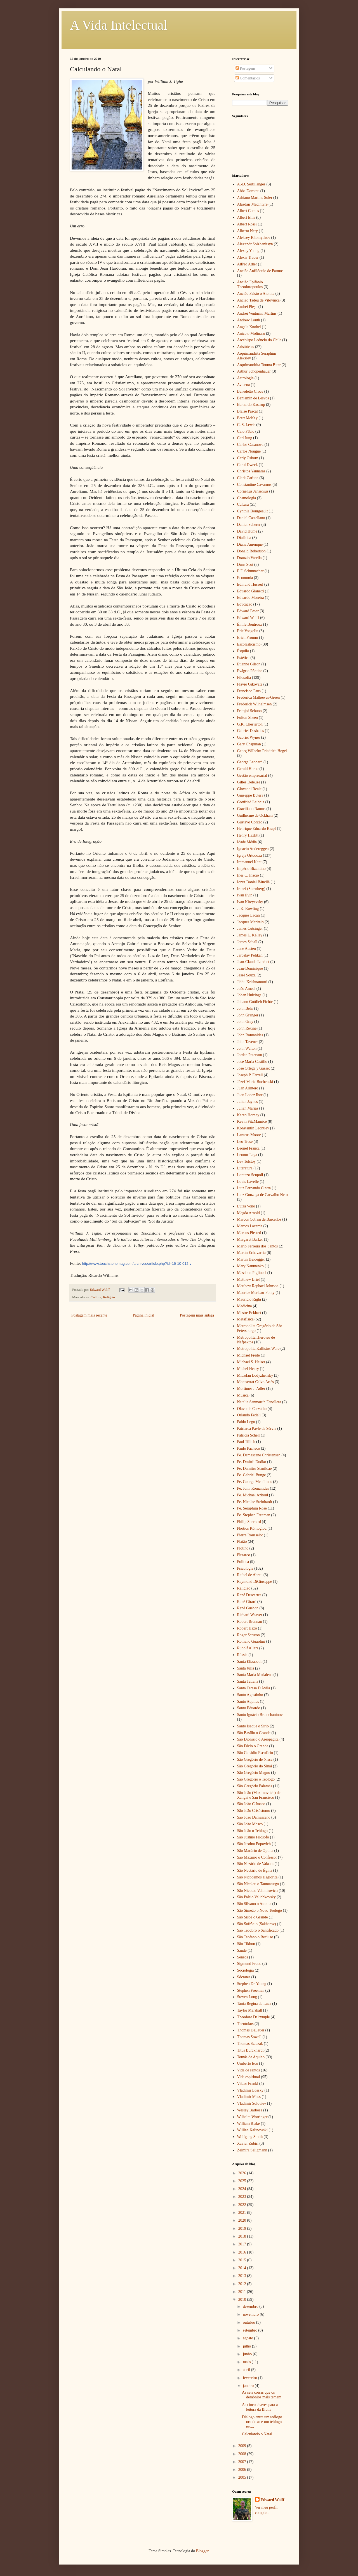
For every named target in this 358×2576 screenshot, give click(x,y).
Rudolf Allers (247, 1648)
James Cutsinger (250, 928)
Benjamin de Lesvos (253, 398)
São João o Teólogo (252, 1831)
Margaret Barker (250, 1239)
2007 (242, 2462)
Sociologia (245, 1970)
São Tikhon (246, 1944)
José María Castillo (252, 1061)
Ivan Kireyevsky (250, 902)
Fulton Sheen (247, 717)
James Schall (247, 942)
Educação (244, 604)
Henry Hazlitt (248, 835)
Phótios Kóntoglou (252, 1528)
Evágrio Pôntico (250, 671)
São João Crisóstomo (253, 1811)
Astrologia (245, 378)
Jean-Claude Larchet (253, 962)
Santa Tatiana (247, 1681)
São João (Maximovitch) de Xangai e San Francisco (259, 1795)
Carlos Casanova (250, 444)
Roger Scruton (248, 1635)
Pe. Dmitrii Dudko (251, 1462)
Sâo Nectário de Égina (254, 1870)
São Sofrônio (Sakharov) (256, 1924)
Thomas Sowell (249, 2037)
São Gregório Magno (253, 1772)
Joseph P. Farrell (250, 1075)
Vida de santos (248, 2070)
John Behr (245, 1008)
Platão (242, 1541)
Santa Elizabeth (249, 1661)
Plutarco (243, 1555)
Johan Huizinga (249, 995)
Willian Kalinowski (252, 2130)
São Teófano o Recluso (255, 1937)
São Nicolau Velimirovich (257, 1891)
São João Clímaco (251, 1804)
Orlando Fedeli (249, 1415)
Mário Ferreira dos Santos (257, 1246)
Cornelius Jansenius (252, 491)
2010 (242, 2299)
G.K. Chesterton (250, 724)
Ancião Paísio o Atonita (255, 293)
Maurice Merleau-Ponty (256, 1293)
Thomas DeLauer (251, 2030)
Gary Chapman (249, 744)
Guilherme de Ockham (255, 815)
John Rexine (247, 1028)
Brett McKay (247, 418)
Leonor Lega (247, 1155)
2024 (242, 2189)
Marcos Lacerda (250, 1226)
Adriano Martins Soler (254, 198)
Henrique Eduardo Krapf (256, 829)
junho (248, 2354)
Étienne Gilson (249, 664)
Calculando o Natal (257, 2434)
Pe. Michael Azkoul (252, 1495)
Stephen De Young (252, 1984)
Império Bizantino (251, 868)
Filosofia (244, 677)
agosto (248, 2338)
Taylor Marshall (249, 2010)
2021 (242, 2212)
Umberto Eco (247, 2063)
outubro (249, 2322)
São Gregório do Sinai (254, 1766)
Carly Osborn (247, 458)
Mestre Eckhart (249, 1313)
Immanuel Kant (249, 862)
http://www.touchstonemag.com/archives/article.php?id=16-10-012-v (136, 1263)
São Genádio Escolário (255, 1753)
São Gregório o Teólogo (256, 1779)
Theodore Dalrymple (253, 2017)
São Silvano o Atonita (254, 1904)
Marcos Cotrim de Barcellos (259, 1219)
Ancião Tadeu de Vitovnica (258, 300)
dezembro (251, 2306)
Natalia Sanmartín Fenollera (259, 1402)
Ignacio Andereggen (253, 849)
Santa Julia (245, 1668)
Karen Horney (248, 1115)
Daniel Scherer (249, 524)
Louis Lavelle (248, 1181)
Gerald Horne (248, 769)
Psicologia (245, 1568)
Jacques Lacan (248, 915)
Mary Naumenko (250, 1266)
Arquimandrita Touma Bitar (259, 365)
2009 (242, 2446)
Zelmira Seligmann (252, 2150)
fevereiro (250, 2378)
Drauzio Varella (249, 558)
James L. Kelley (250, 935)
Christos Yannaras (251, 471)
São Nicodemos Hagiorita (257, 1877)
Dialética (244, 538)
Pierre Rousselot (250, 1535)
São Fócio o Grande (252, 1746)
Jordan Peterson (249, 1055)
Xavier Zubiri (248, 2143)
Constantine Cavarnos (254, 484)
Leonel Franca (248, 1148)
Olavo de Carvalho (252, 1409)
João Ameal (246, 988)
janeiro (249, 2386)
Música (243, 1395)
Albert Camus (248, 211)
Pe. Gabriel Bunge (251, 1475)
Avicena (243, 385)
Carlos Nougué (249, 451)
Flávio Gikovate (250, 684)
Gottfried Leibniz (251, 802)
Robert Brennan (249, 1621)
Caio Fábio (246, 431)
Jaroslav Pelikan (250, 955)
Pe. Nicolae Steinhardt (254, 1502)
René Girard (246, 1602)
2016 (242, 2252)
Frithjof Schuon (249, 711)
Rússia (242, 1655)
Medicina (244, 1306)
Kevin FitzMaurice (252, 1121)
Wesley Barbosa (249, 2110)
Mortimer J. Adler (251, 1388)
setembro (250, 2330)
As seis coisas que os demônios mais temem (261, 2394)
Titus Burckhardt (250, 2050)
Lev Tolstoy (246, 1161)
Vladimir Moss (249, 2097)
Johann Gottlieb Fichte (255, 1002)
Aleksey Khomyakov (253, 238)
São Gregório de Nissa (254, 1759)
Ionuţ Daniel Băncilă (253, 882)
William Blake (248, 2123)
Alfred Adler (247, 264)
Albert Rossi (247, 224)
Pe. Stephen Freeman (253, 1515)
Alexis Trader (248, 257)
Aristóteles (245, 347)
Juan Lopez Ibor (250, 1095)
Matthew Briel (248, 1279)
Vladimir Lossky (250, 2090)
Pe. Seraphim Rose (252, 1508)
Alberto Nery (247, 231)
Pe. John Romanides (253, 1488)
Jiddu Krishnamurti (252, 982)
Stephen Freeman (251, 1990)
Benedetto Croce (250, 391)
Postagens (245, 68)
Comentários (247, 78)
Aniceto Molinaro (251, 333)
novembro (251, 2314)
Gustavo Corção (250, 822)
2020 (242, 2220)
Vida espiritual (248, 2077)
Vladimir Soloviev (251, 2103)
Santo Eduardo (248, 1708)
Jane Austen (246, 948)
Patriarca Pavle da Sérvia (256, 1428)
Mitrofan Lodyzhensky (255, 1375)
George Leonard (250, 762)
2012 (242, 2284)
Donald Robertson (251, 551)
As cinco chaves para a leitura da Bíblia (260, 2407)
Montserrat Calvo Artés (255, 1382)
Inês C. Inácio (248, 875)
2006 (242, 2469)
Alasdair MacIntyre (252, 204)
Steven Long (247, 1997)
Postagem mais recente (89, 1315)
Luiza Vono (246, 1206)
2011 (242, 2292)
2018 (242, 2236)
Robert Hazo (247, 1628)
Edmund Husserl (250, 584)
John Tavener (247, 1042)
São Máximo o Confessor (257, 1857)
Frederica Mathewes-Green (258, 697)
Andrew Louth (248, 320)
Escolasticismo (249, 644)
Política (243, 1562)
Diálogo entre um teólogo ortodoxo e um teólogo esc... (262, 2422)
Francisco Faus (249, 691)
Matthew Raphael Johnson (258, 1286)
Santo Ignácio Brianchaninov (260, 1715)
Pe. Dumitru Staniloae (254, 1468)
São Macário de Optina (255, 1851)
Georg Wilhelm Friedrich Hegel (262, 751)
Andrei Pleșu (247, 307)
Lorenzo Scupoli (250, 1175)
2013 (242, 2276)
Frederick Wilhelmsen (254, 704)
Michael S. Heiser (251, 1362)
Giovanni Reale (249, 789)
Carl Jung (244, 438)
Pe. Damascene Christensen (259, 1455)
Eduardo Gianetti (250, 591)
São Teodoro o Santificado (258, 1930)
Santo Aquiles (248, 1701)
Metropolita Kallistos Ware (258, 1348)
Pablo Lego (246, 1422)
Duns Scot (245, 564)
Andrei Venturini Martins (257, 313)
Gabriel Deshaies (250, 731)
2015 (242, 2260)
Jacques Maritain (250, 922)
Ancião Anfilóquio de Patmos (260, 271)
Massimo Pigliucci (252, 1273)
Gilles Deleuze (248, 782)
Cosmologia (246, 498)
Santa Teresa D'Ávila (253, 1688)
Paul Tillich (246, 1442)
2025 (242, 2181)
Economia (245, 578)
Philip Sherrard (249, 1522)
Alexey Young (248, 251)
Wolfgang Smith (250, 2137)
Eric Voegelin (247, 631)
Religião (109, 1297)
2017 (242, 2244)
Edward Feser (248, 611)
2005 (242, 2477)
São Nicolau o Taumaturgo (258, 1884)
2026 (242, 2173)
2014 (242, 2268)
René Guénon (248, 1608)
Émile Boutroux (249, 624)
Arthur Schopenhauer (254, 371)
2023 (242, 2196)
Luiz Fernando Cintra (254, 1188)
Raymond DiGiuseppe (254, 1581)
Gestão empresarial (252, 775)
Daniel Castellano (251, 518)
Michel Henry (248, 1369)
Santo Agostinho (250, 1695)
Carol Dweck (247, 465)
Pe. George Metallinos (254, 1482)
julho (247, 2346)
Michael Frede (248, 1355)
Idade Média (247, 842)
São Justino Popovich (254, 1844)
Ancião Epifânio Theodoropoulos (250, 284)
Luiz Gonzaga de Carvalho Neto (262, 1195)
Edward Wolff (248, 618)
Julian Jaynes (247, 1101)
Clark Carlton (248, 478)
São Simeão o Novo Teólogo (259, 1910)
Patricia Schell (248, 1435)
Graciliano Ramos (251, 809)
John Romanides (250, 1035)
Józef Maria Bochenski (255, 1082)
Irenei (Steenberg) (251, 889)
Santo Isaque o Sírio (253, 1726)
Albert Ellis (246, 217)
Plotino (242, 1548)
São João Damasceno (253, 1817)
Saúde (242, 1950)
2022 (242, 2205)
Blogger (202, 2551)
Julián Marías (247, 1108)
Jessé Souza (246, 975)
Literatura (245, 1168)
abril (247, 2370)
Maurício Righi (249, 1299)
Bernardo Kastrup (251, 404)
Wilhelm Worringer (252, 2117)
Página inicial (143, 1315)
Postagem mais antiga (197, 1315)
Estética (243, 658)
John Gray (245, 1021)
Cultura (96, 1297)
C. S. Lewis (246, 425)
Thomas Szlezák (250, 2044)
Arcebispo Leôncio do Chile (259, 340)
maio (247, 2362)
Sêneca (242, 1957)
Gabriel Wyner (248, 737)
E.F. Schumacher (250, 571)
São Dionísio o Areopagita (258, 1739)
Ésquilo (243, 651)
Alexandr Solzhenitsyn (255, 244)
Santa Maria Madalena (255, 1675)
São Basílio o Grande (253, 1733)
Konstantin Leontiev (253, 1128)
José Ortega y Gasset (253, 1068)
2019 (242, 2228)
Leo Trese (245, 1141)
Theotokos (245, 2024)
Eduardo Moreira (250, 597)
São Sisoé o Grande (252, 1917)
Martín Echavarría (251, 1253)
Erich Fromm (247, 637)
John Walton (247, 1048)
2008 (242, 2454)
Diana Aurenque (250, 544)
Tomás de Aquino (251, 2057)
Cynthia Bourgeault (252, 511)
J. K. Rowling (248, 908)
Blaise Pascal (247, 411)
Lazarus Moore (249, 1135)
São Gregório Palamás (254, 1786)
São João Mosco (250, 1824)
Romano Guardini (251, 1641)
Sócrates (243, 1977)
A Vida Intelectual (118, 25)
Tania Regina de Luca (254, 2004)
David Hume (247, 531)
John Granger (247, 1015)
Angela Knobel (249, 327)
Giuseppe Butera (250, 795)
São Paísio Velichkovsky (256, 1897)
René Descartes (249, 1595)
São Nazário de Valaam (255, 1864)
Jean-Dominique (250, 968)
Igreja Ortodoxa (249, 855)
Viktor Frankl (247, 2083)
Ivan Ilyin (245, 895)
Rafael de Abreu (250, 1575)
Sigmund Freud (249, 1964)
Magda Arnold (248, 1213)
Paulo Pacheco (248, 1448)
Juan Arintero (247, 1088)
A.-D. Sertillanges (251, 184)
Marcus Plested (249, 1233)
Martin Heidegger (251, 1259)
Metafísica (245, 1319)
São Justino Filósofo (253, 1837)
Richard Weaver (249, 1615)
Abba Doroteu (248, 191)
